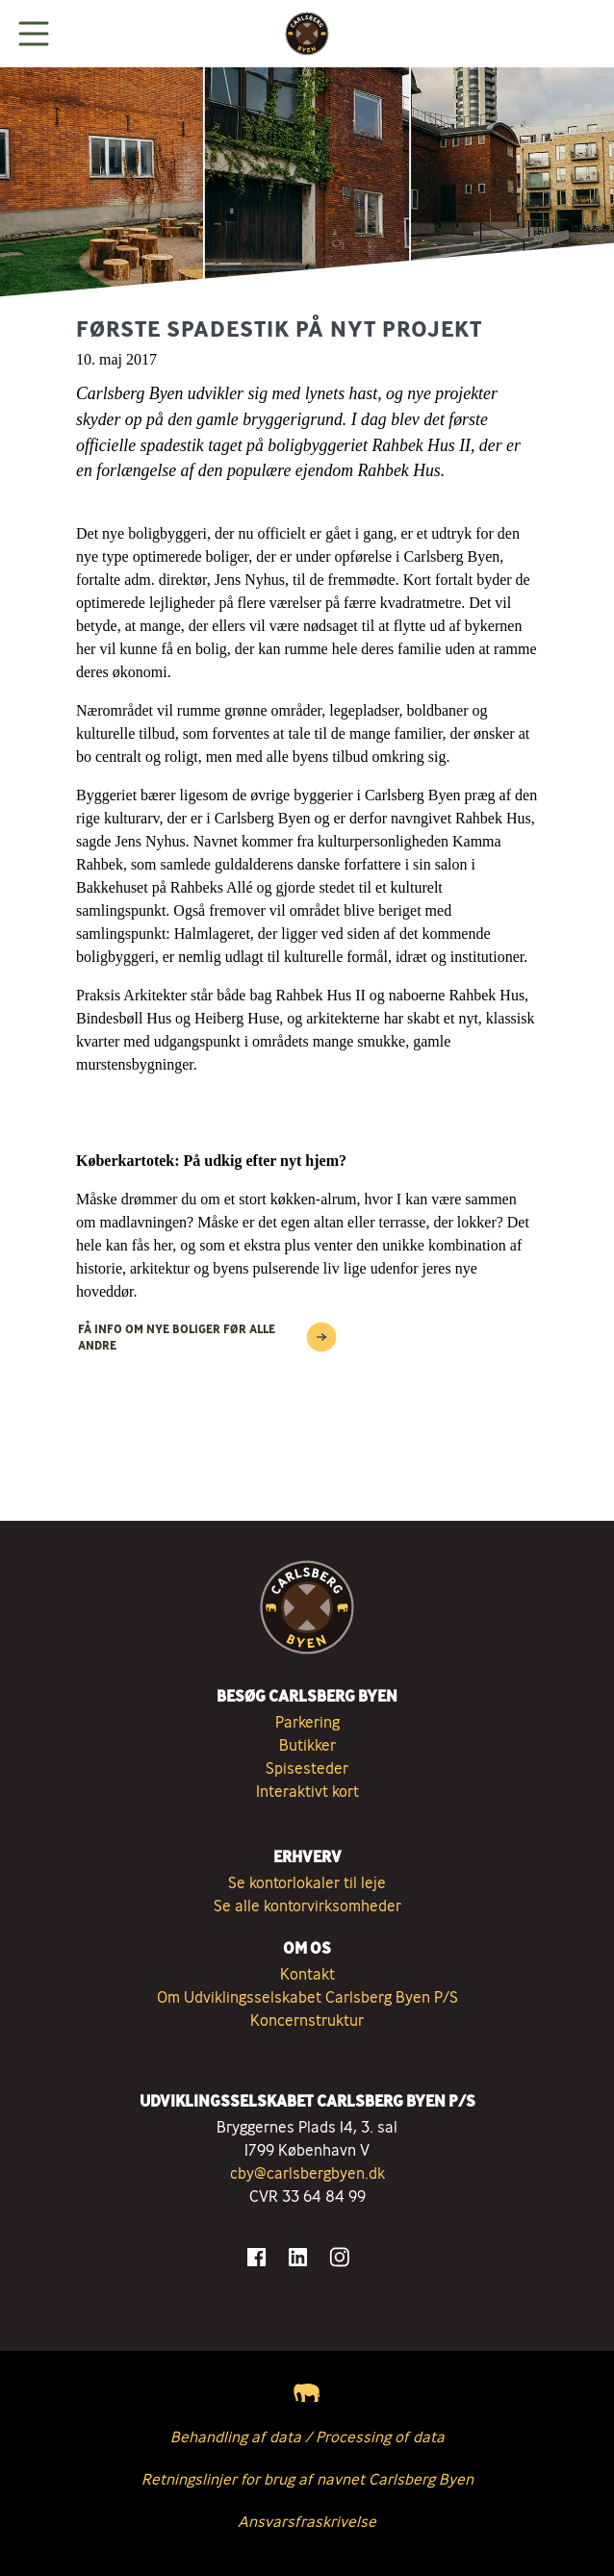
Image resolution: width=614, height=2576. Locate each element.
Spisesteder (307, 1768)
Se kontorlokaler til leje (307, 1882)
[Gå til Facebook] (256, 2257)
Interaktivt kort (307, 1791)
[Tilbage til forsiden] (307, 34)
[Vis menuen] (34, 34)
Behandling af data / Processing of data (307, 2436)
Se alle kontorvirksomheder (307, 1905)
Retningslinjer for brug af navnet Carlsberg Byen (307, 2478)
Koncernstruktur (307, 2020)
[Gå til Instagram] (339, 2257)
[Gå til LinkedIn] (298, 2257)
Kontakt (307, 1973)
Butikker (307, 1745)
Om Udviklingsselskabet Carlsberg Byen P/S (307, 1997)
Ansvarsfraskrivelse (307, 2521)
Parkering (307, 1721)
